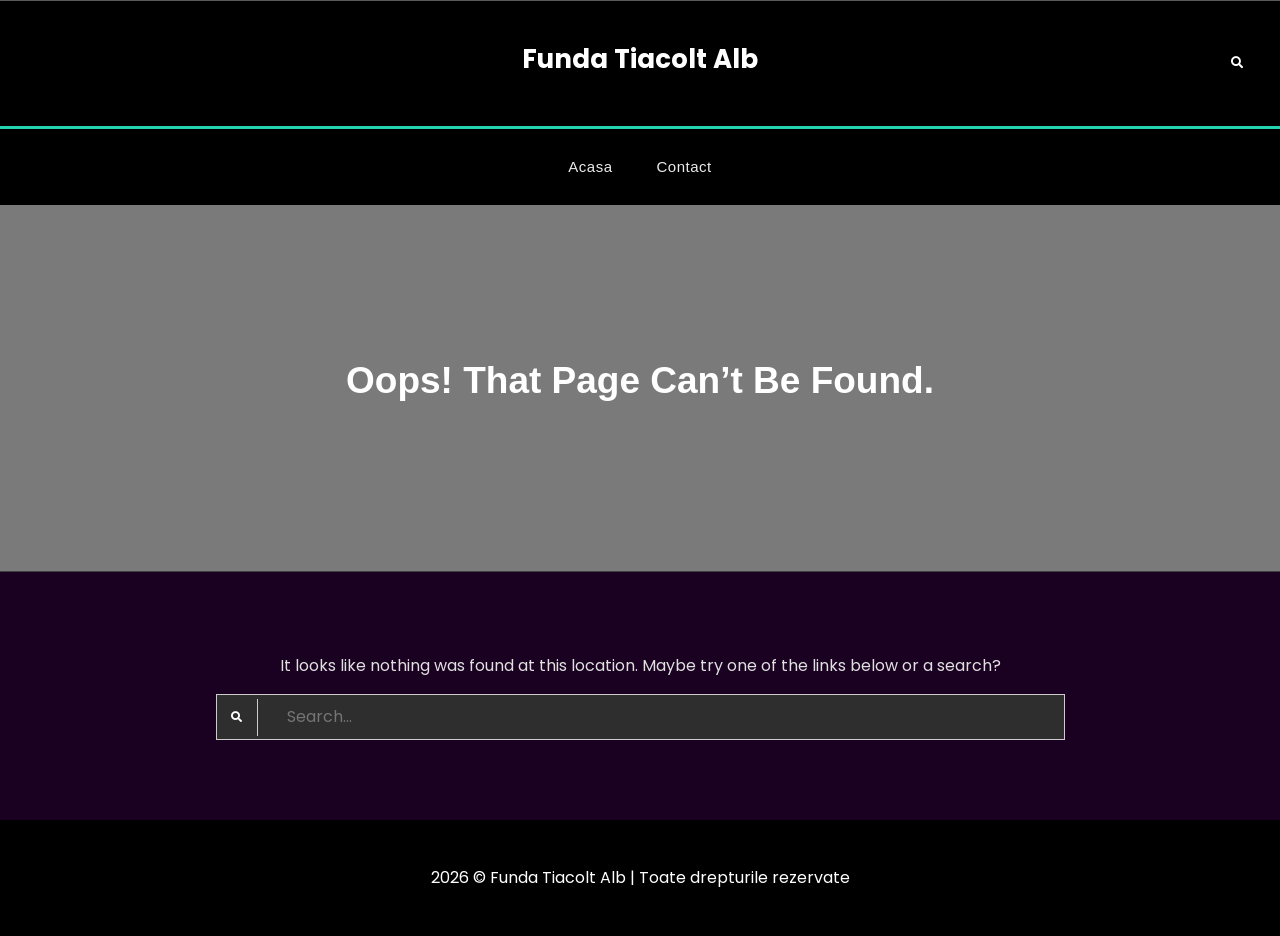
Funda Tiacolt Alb (640, 59)
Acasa (590, 166)
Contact (684, 166)
